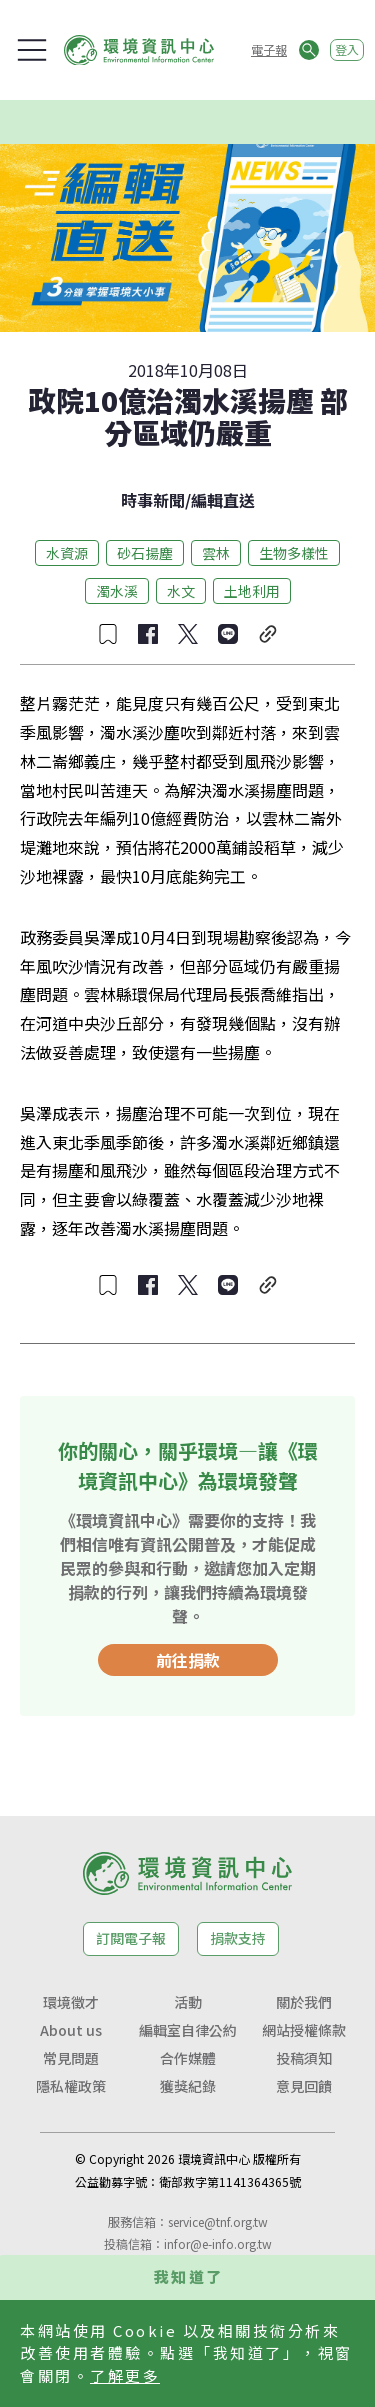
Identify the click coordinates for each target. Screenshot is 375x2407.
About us (71, 2030)
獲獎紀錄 (188, 2086)
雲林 (216, 553)
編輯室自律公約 (188, 2030)
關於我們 (304, 2002)
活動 (188, 2002)
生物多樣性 (294, 553)
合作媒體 (188, 2058)
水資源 (67, 553)
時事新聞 (153, 500)
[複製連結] (268, 634)
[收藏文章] (108, 634)
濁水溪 (117, 591)
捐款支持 (238, 1938)
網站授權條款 (304, 2030)
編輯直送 (223, 500)
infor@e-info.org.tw (218, 2243)
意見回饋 (304, 2086)
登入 (347, 49)
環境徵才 (71, 2002)
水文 (181, 591)
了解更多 (125, 2375)
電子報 (269, 49)
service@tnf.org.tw (218, 2221)
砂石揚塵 (145, 553)
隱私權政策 (71, 2086)
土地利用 (252, 591)
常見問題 (71, 2058)
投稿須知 (304, 2058)
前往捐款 (188, 1660)
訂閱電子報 (131, 1938)
